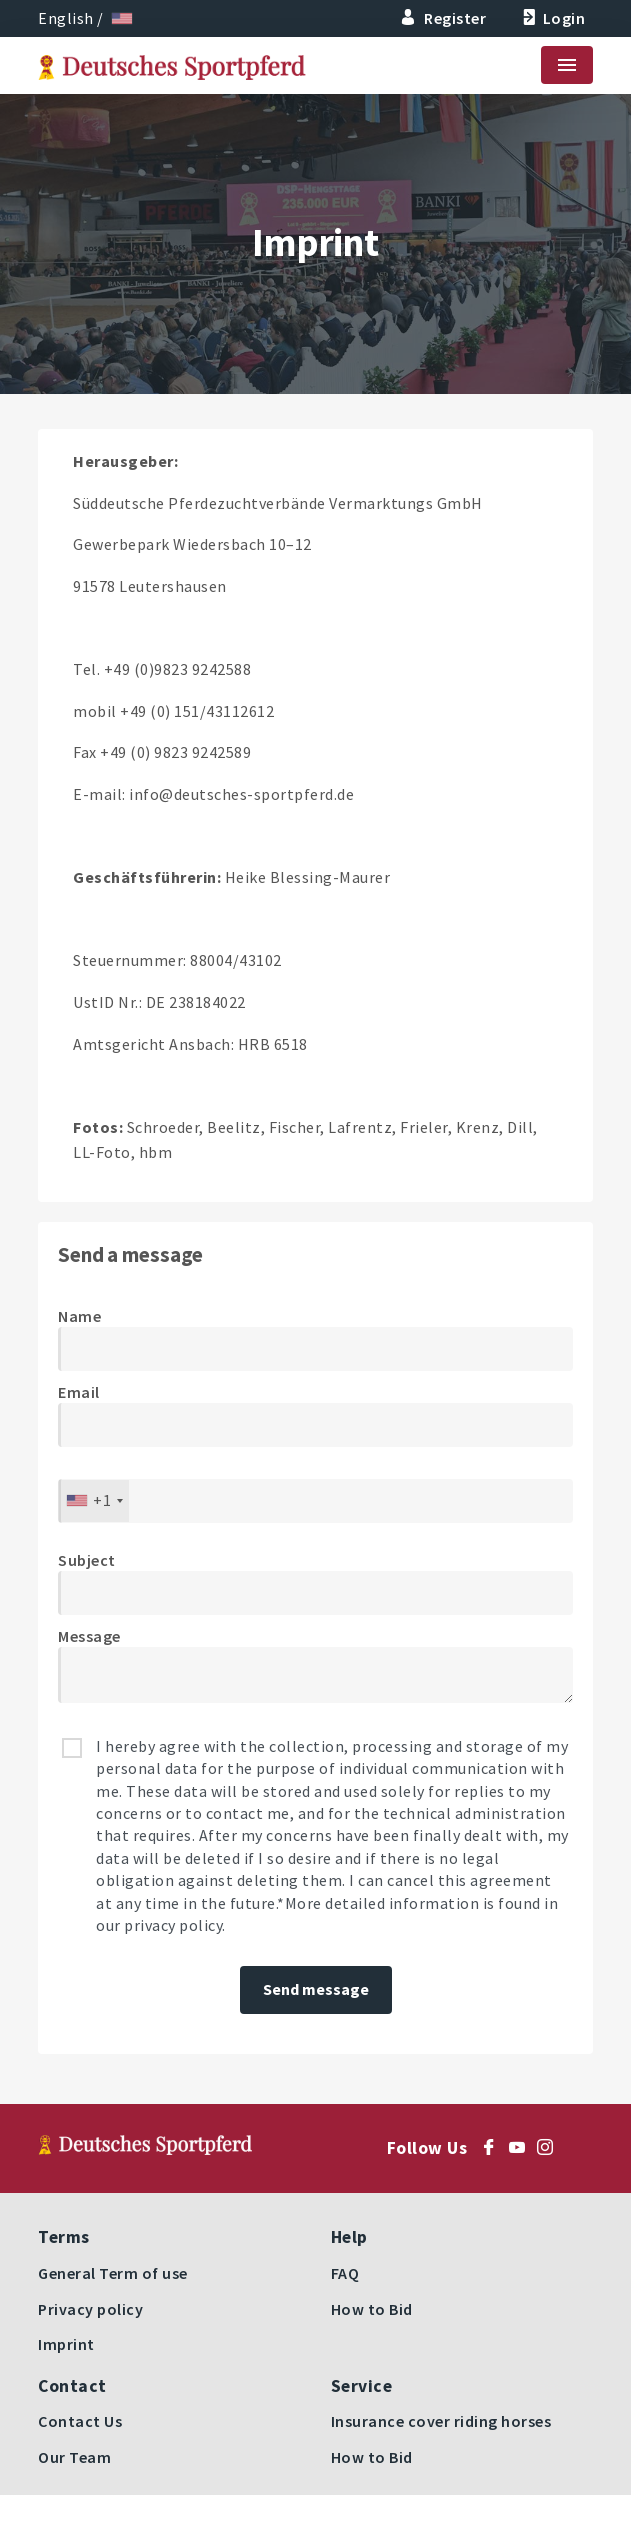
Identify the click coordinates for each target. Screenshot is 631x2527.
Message (89, 1636)
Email (79, 1392)
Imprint (66, 2344)
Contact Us (80, 2421)
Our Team (74, 2457)
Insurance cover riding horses (441, 2421)
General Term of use (113, 2273)
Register (443, 18)
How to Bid (372, 2309)
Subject (87, 1560)
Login (551, 18)
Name (79, 1316)
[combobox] (94, 1501)
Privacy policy (90, 2309)
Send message (316, 1989)
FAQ (345, 2273)
